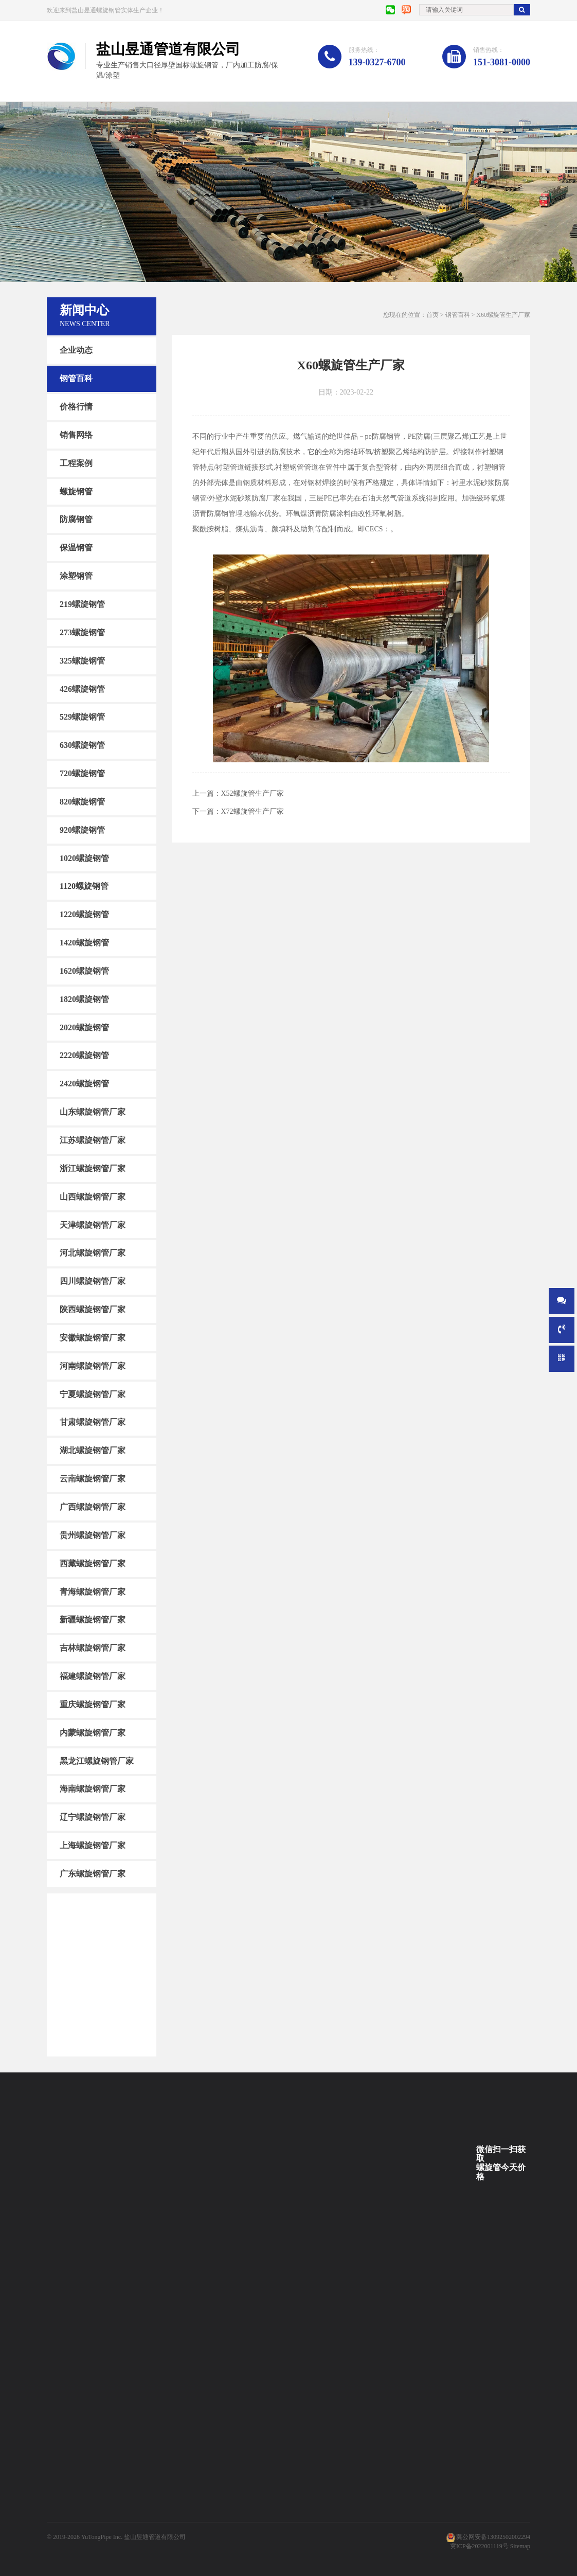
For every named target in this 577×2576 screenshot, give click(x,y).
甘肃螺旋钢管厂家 (92, 1422)
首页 (432, 314)
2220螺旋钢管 (84, 1055)
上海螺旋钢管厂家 (92, 1845)
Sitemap (520, 2546)
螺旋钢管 (76, 491)
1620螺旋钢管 (84, 971)
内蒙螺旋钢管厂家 (92, 1732)
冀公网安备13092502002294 (493, 2537)
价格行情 (76, 406)
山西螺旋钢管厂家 (92, 1196)
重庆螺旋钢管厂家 (92, 1704)
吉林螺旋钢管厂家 (92, 1647)
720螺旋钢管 (82, 773)
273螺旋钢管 (82, 632)
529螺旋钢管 (82, 716)
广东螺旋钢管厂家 (92, 1873)
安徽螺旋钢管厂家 (92, 1337)
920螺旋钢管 (82, 830)
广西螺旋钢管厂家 (92, 1506)
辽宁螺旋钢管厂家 (92, 1817)
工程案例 (76, 463)
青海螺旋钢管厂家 (92, 1591)
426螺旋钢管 (82, 688)
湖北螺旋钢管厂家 (92, 1450)
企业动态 (76, 350)
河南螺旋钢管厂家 (92, 1366)
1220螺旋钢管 (84, 914)
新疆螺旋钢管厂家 (92, 1619)
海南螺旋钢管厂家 (92, 1788)
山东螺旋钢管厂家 (92, 1111)
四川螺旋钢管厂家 (92, 1281)
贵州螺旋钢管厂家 (92, 1535)
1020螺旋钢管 (84, 857)
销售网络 (76, 435)
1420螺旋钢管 (84, 942)
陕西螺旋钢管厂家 (92, 1309)
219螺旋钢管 (82, 604)
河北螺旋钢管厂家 (92, 1252)
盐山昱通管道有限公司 (155, 2537)
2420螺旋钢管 (84, 1083)
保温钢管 (76, 547)
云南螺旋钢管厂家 (92, 1478)
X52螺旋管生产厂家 (252, 793)
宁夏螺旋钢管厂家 (92, 1393)
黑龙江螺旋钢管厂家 (97, 1760)
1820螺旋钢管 (84, 999)
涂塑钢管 (76, 575)
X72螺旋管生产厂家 (252, 811)
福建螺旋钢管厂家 (92, 1676)
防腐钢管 (76, 519)
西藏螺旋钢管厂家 (92, 1563)
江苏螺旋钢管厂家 (92, 1140)
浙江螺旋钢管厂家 (92, 1168)
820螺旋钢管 (82, 801)
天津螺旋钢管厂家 (92, 1224)
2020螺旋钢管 (84, 1027)
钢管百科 (76, 378)
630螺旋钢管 (82, 745)
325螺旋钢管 (82, 660)
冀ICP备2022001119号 (479, 2546)
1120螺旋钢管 (84, 886)
